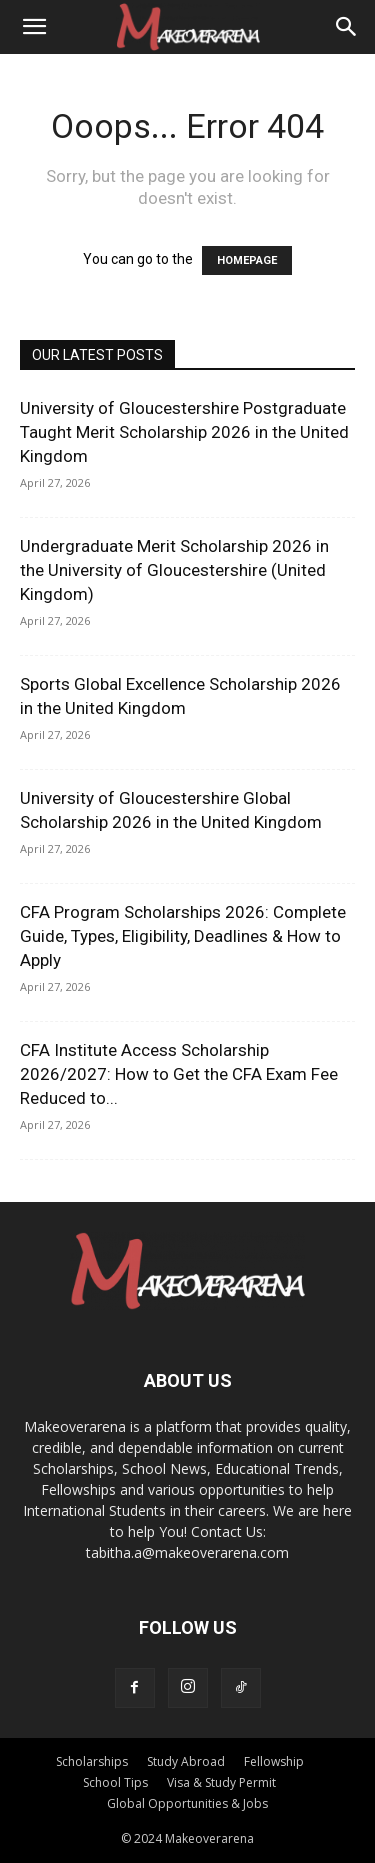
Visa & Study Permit (221, 1782)
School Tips (115, 1782)
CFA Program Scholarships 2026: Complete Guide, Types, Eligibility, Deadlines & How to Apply (183, 936)
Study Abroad (186, 1761)
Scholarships (92, 1761)
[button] (34, 27)
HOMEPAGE (247, 260)
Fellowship (274, 1761)
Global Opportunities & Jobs (187, 1803)
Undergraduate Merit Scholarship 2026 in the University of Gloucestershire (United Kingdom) (174, 570)
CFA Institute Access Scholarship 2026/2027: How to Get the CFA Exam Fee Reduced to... (179, 1074)
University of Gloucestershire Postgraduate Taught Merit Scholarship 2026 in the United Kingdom (184, 432)
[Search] (347, 27)
